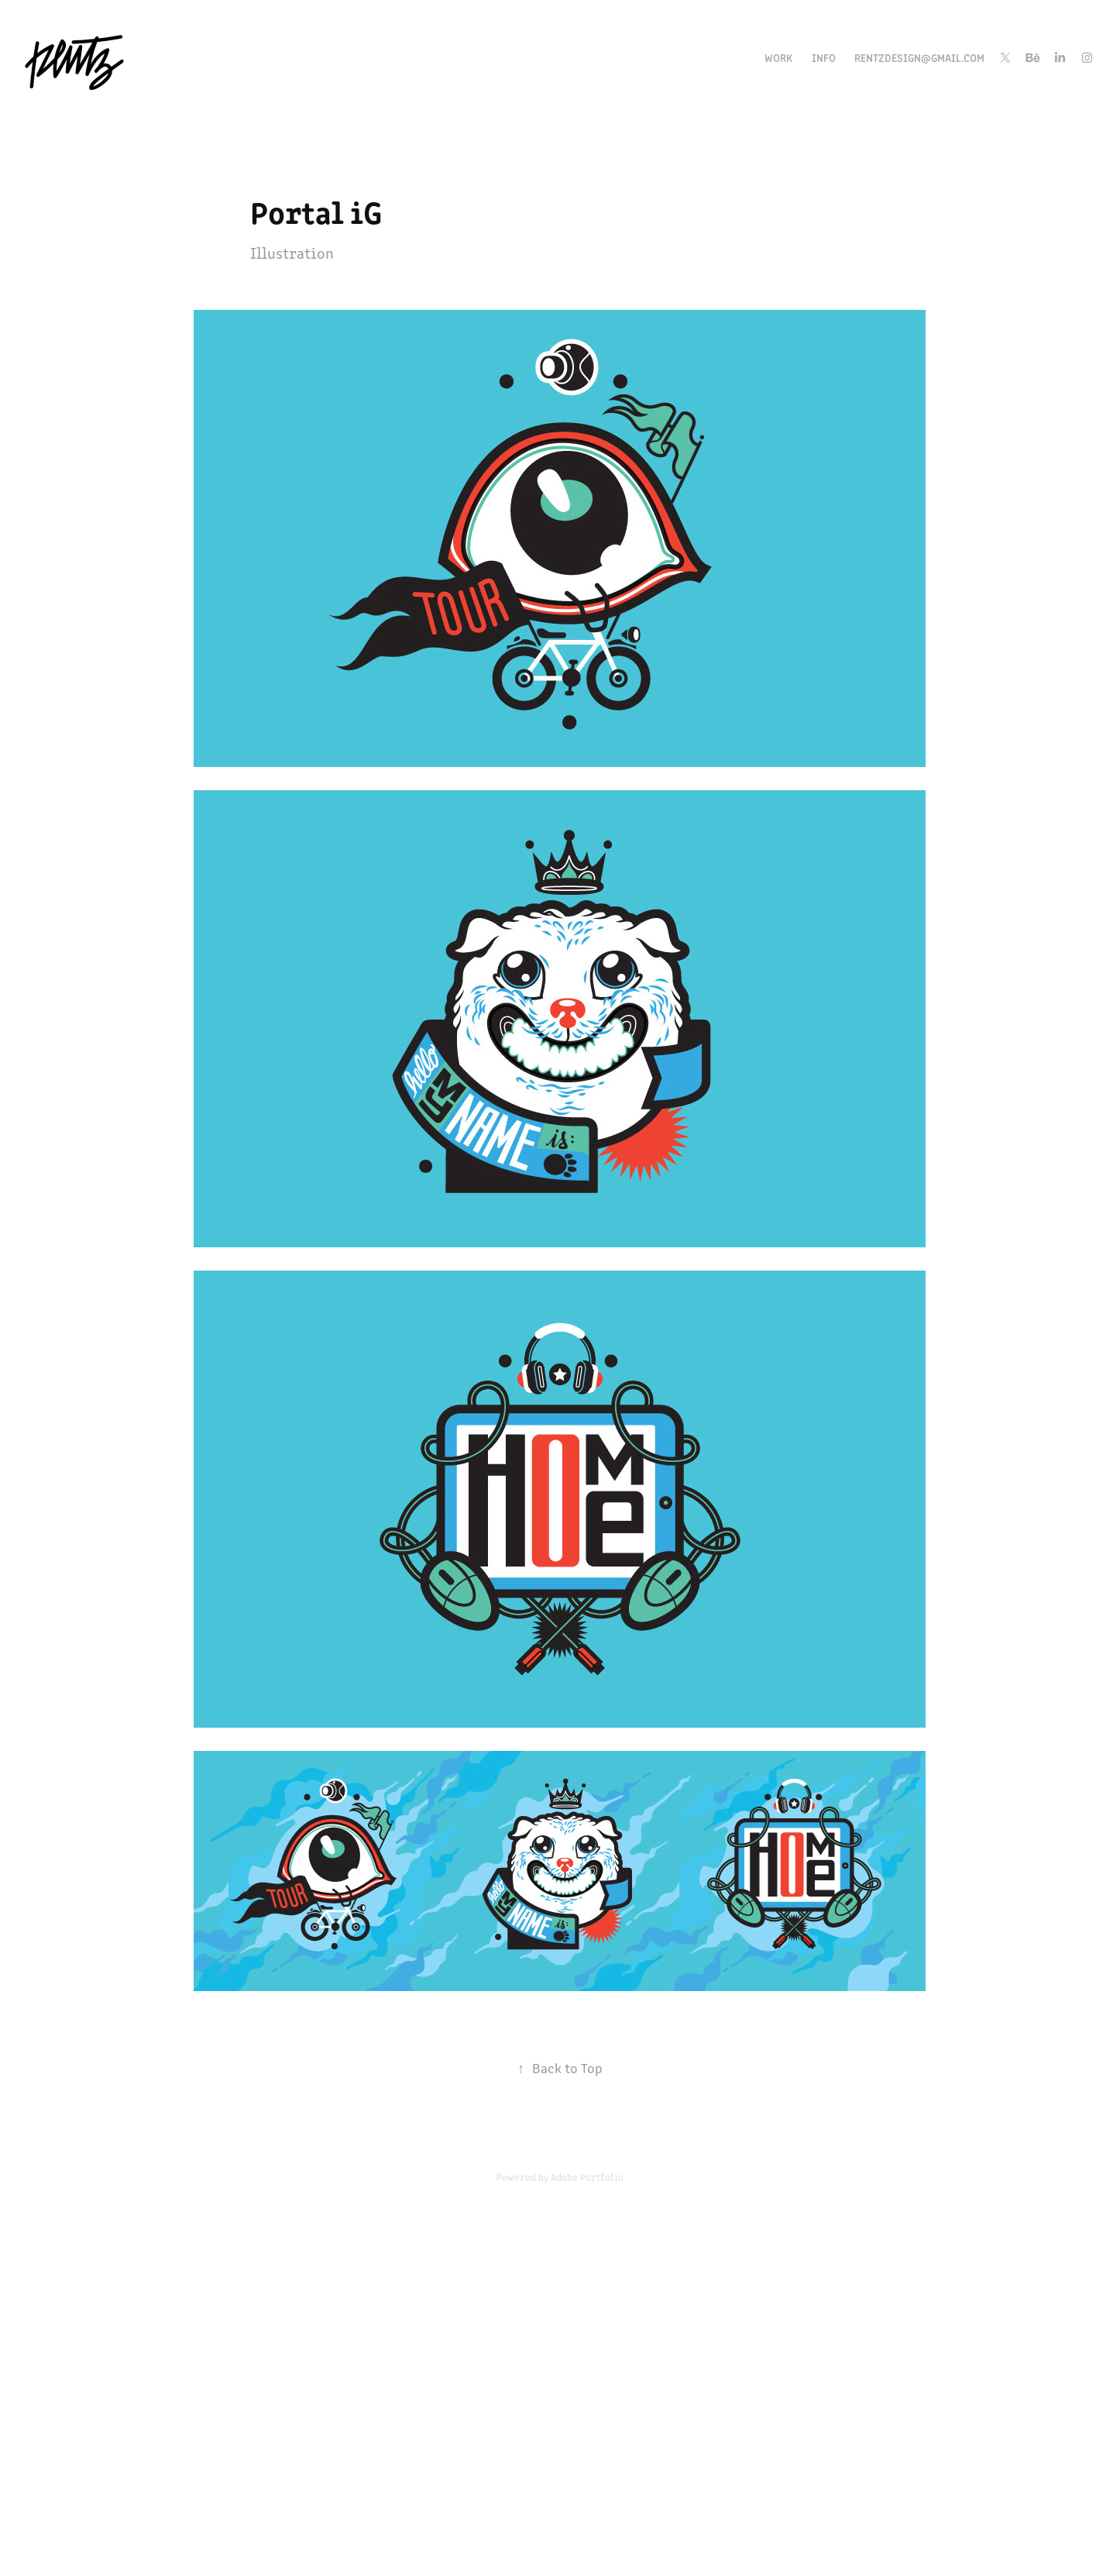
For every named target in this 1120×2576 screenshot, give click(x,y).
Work (778, 57)
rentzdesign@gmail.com (919, 57)
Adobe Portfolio (587, 2176)
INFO (824, 57)
